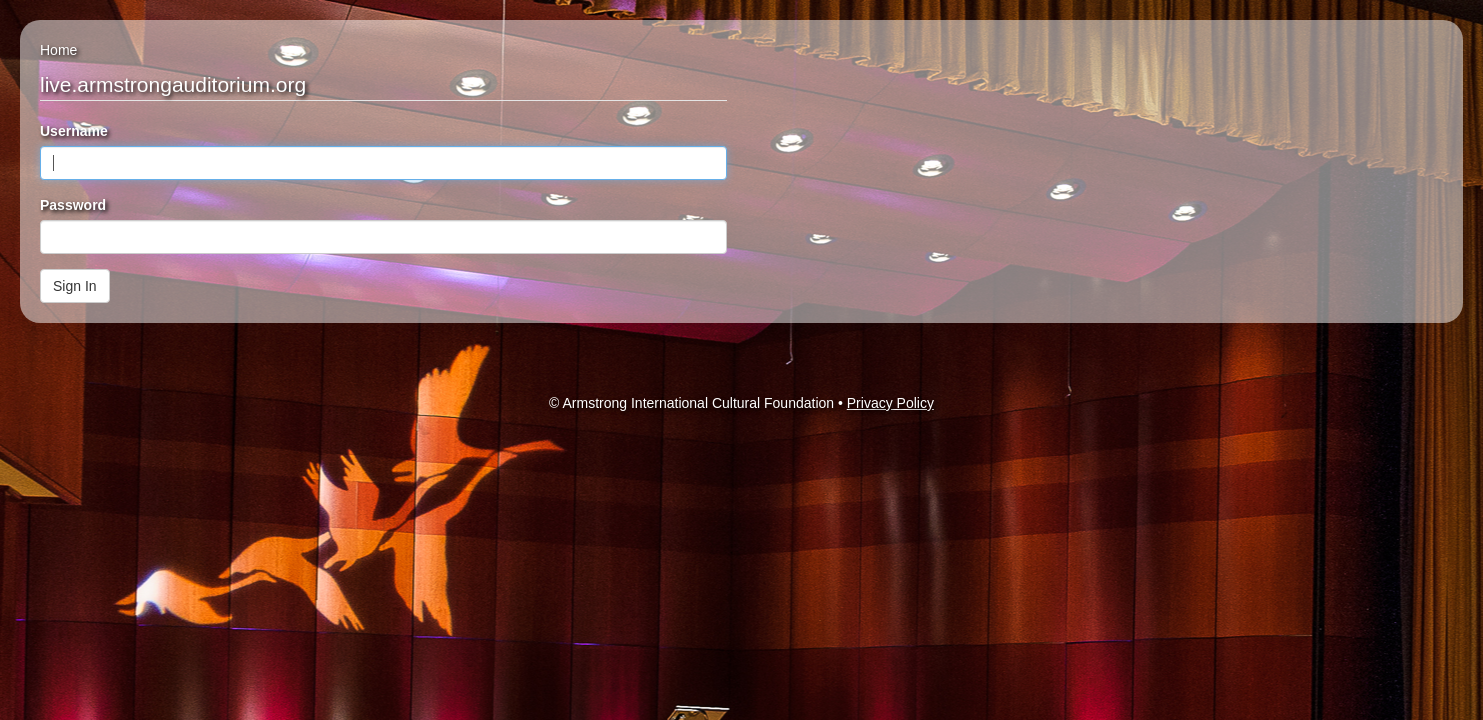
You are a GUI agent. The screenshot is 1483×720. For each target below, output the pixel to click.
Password (73, 205)
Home (58, 50)
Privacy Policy (890, 403)
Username (74, 131)
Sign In (75, 286)
